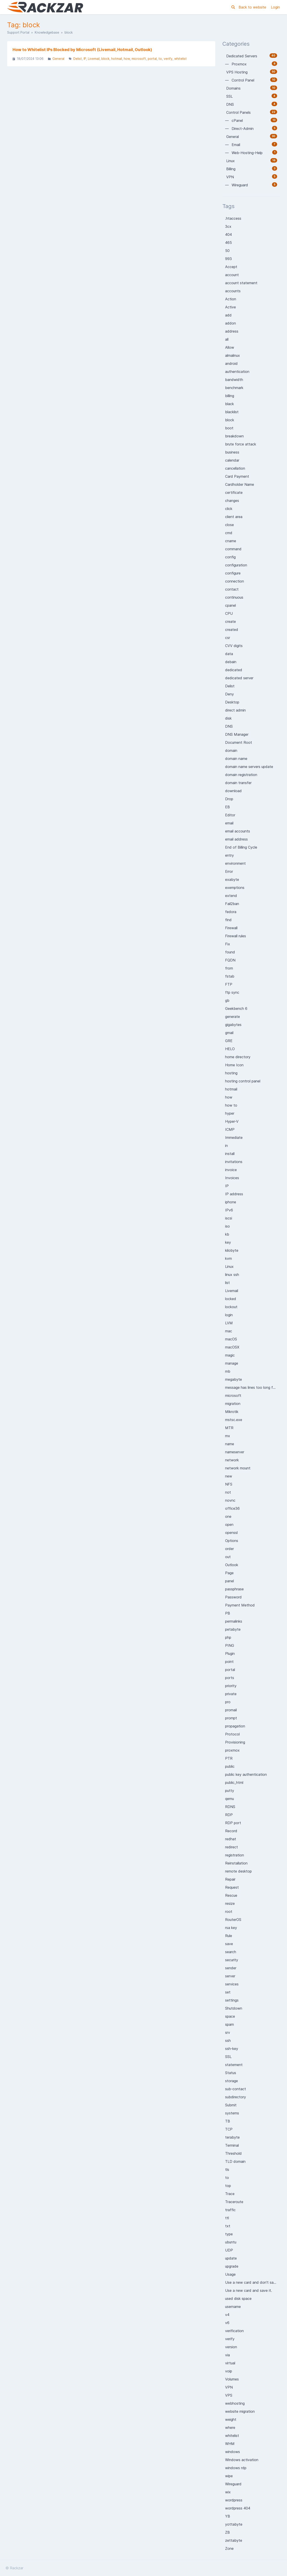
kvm (228, 1258)
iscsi (228, 1218)
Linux (229, 1266)
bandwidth (234, 379)
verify (168, 58)
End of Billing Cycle (241, 847)
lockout (231, 1307)
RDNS (230, 1806)
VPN (229, 2387)
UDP (229, 2250)
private (231, 1694)
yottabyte (233, 2524)
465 (228, 242)
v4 (227, 2314)
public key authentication (246, 1774)
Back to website (253, 7)
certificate (234, 492)
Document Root (238, 742)
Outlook (231, 1565)
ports (229, 1677)
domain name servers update (249, 766)
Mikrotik (231, 1411)
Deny (229, 694)
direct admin (235, 710)
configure (233, 573)
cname (230, 541)
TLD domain (235, 2161)
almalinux (232, 355)
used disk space (238, 2298)
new (228, 1476)
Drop (229, 799)
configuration (236, 565)
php (228, 1637)
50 (227, 250)
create (230, 621)
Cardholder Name (239, 484)
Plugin (230, 1653)
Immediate (234, 1137)
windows (232, 2451)
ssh (228, 2040)
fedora (230, 912)
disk (228, 718)
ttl (227, 2218)
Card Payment (237, 476)
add (228, 315)
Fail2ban (232, 903)
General (58, 58)
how (127, 58)
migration (232, 1403)
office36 (232, 1508)
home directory (237, 1057)
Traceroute (234, 2202)
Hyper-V (232, 1121)
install (230, 1153)
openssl (231, 1532)
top (228, 2185)
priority (231, 1686)
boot (229, 428)
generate (232, 1016)
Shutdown (233, 2008)
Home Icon (234, 1065)
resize (230, 1903)
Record (231, 1831)
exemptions (234, 887)
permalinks (233, 1621)
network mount (237, 1468)
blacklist (232, 412)
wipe (229, 2476)
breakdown (234, 436)
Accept (231, 266)
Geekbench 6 (236, 1008)
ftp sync (232, 992)
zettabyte (233, 2540)
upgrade (231, 2266)
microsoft (139, 58)
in (226, 1145)
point (229, 1661)
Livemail (94, 58)
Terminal (232, 2145)
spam (229, 2024)
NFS (228, 1484)
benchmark (234, 387)
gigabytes (233, 1024)
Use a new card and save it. (248, 2290)
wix (228, 2492)
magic (230, 1355)
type (229, 2234)
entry (229, 855)
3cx (228, 226)
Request (232, 1887)
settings (232, 2000)
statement (234, 2064)
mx (227, 1436)
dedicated (233, 670)
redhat (230, 1839)
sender (230, 1968)
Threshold (233, 2153)
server (230, 1976)
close (229, 525)
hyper (229, 1113)
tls (227, 2169)
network (232, 1460)
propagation (235, 1726)
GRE (229, 1041)
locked (230, 1299)
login (229, 1315)
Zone (229, 2548)
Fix (227, 944)
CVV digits (234, 645)
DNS (229, 726)
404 (228, 234)
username (233, 2306)
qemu (229, 1798)
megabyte (233, 1379)
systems (232, 2113)
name (229, 1444)
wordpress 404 (237, 2508)
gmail (229, 1032)
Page (229, 1573)
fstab (229, 976)
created (231, 629)
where (230, 2427)
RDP (229, 1815)
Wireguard (233, 2484)
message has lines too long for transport (252, 1387)
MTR (229, 1428)
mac (228, 1331)
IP (85, 58)
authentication (237, 371)
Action (230, 299)
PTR (229, 1758)
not (228, 1492)
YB (227, 2516)
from (229, 968)
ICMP (230, 1129)
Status (230, 2073)
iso (227, 1226)
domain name (236, 758)
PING (229, 1645)
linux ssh (232, 1274)
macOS (231, 1339)
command (233, 549)
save (229, 1944)
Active (230, 307)
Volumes (232, 2379)
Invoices (232, 1178)
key (228, 1242)
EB (227, 807)
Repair (230, 1879)
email (229, 823)
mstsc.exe (233, 1419)
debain (230, 662)
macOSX (232, 1347)
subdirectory (235, 2097)
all (226, 339)
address (231, 331)
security (231, 1960)
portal (152, 58)
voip (228, 2371)
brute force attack (240, 444)
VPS (228, 2395)
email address (236, 839)
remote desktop (238, 1871)
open (229, 1524)
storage (231, 2081)
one (228, 1516)
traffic (230, 2210)
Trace (230, 2193)
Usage (230, 2274)
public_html (234, 1782)
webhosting (235, 2403)
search (230, 1952)
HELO (230, 1049)
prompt (231, 1718)
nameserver (234, 1452)
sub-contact (235, 2089)
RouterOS (233, 1919)
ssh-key (231, 2048)
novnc (230, 1500)
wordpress (233, 2500)
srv (227, 2032)
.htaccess (233, 218)
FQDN (230, 960)
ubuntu (230, 2242)
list (227, 1282)
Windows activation (241, 2460)
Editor (230, 815)
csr (227, 637)
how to (231, 1105)
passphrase (234, 1589)
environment (235, 863)
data (229, 654)
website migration (240, 2411)
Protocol (232, 1734)
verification (234, 2331)
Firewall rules (235, 936)
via (227, 2355)
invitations (233, 1161)
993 (228, 258)
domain (231, 750)
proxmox (232, 1750)
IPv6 (229, 1210)
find (228, 920)
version (231, 2347)
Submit (231, 2105)
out (228, 1557)
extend (231, 895)
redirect (231, 1847)
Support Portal (18, 32)
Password (233, 1597)
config (230, 557)
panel (229, 1581)
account (232, 275)
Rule (228, 1935)
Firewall (231, 928)
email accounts (237, 831)
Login (275, 7)
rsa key (231, 1927)
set (227, 1992)
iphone (230, 1202)
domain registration (241, 774)
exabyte (232, 879)
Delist (77, 58)
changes (232, 500)
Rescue (231, 1895)
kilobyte (231, 1250)
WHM (230, 2443)
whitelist (180, 58)
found (230, 952)
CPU (229, 613)
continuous (234, 597)
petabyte (233, 1629)
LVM (229, 1323)
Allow (229, 347)
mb (227, 1371)
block (105, 58)
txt (227, 2226)
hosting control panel (242, 1081)
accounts (233, 291)
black (229, 404)
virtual (230, 2363)
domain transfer (238, 783)
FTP (228, 984)
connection (234, 581)
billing (229, 395)
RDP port (233, 1823)
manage (231, 1363)
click (228, 508)
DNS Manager (236, 734)
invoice (231, 1170)
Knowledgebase (47, 32)
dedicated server (239, 678)
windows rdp (235, 2468)
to (160, 58)
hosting (231, 1073)
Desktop (232, 702)
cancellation (235, 468)
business (232, 452)
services (232, 1984)
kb (227, 1234)
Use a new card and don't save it (252, 2282)
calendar (232, 460)
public (230, 1766)
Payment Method (240, 1605)
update (231, 2258)
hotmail (116, 58)
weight (230, 2419)
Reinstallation (236, 1863)
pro (227, 1702)
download (233, 791)
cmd (228, 533)
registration (234, 1855)
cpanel (230, 605)
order (229, 1548)
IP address (234, 1194)
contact (232, 589)
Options (231, 1540)
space (230, 2016)
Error (229, 871)
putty (229, 1790)
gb (227, 1000)
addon (230, 323)
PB (227, 1613)
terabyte (232, 2137)
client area (233, 516)
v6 (227, 2322)
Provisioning (235, 1742)
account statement (241, 283)
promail (231, 1710)
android (231, 363)
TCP (229, 2129)
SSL (228, 2056)
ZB (227, 2532)
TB (227, 2121)
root (228, 1911)
